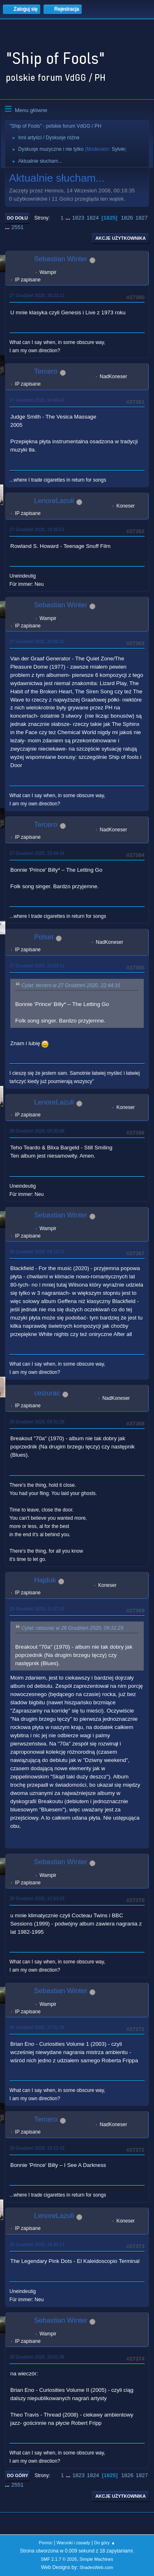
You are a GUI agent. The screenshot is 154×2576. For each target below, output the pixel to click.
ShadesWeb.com (96, 2567)
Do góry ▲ (104, 2542)
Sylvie (118, 149)
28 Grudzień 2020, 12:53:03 (36, 1898)
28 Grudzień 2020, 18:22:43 (36, 2147)
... (69, 218)
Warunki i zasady (73, 2542)
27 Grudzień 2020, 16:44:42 (36, 400)
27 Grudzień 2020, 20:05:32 (36, 641)
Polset (43, 937)
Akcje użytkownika (120, 238)
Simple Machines (96, 2559)
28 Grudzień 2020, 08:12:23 (36, 1251)
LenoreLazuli (54, 501)
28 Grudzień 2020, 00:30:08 (36, 1130)
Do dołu (17, 217)
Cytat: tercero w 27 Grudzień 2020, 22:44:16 (70, 985)
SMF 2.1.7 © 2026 (59, 2559)
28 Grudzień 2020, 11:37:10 (36, 1608)
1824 (93, 218)
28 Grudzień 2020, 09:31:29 (36, 1421)
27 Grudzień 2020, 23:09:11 (36, 965)
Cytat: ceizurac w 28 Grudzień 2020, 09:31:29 (72, 1628)
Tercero (45, 371)
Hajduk (45, 1580)
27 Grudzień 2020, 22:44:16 (36, 853)
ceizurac (47, 1393)
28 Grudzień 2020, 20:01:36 (36, 2356)
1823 (78, 218)
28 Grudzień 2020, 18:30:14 (36, 2244)
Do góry (17, 2475)
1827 (142, 218)
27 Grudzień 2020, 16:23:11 (36, 295)
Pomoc (46, 2542)
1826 (127, 218)
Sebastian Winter (60, 259)
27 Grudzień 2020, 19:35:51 (36, 529)
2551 (17, 227)
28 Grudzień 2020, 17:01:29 (36, 2027)
